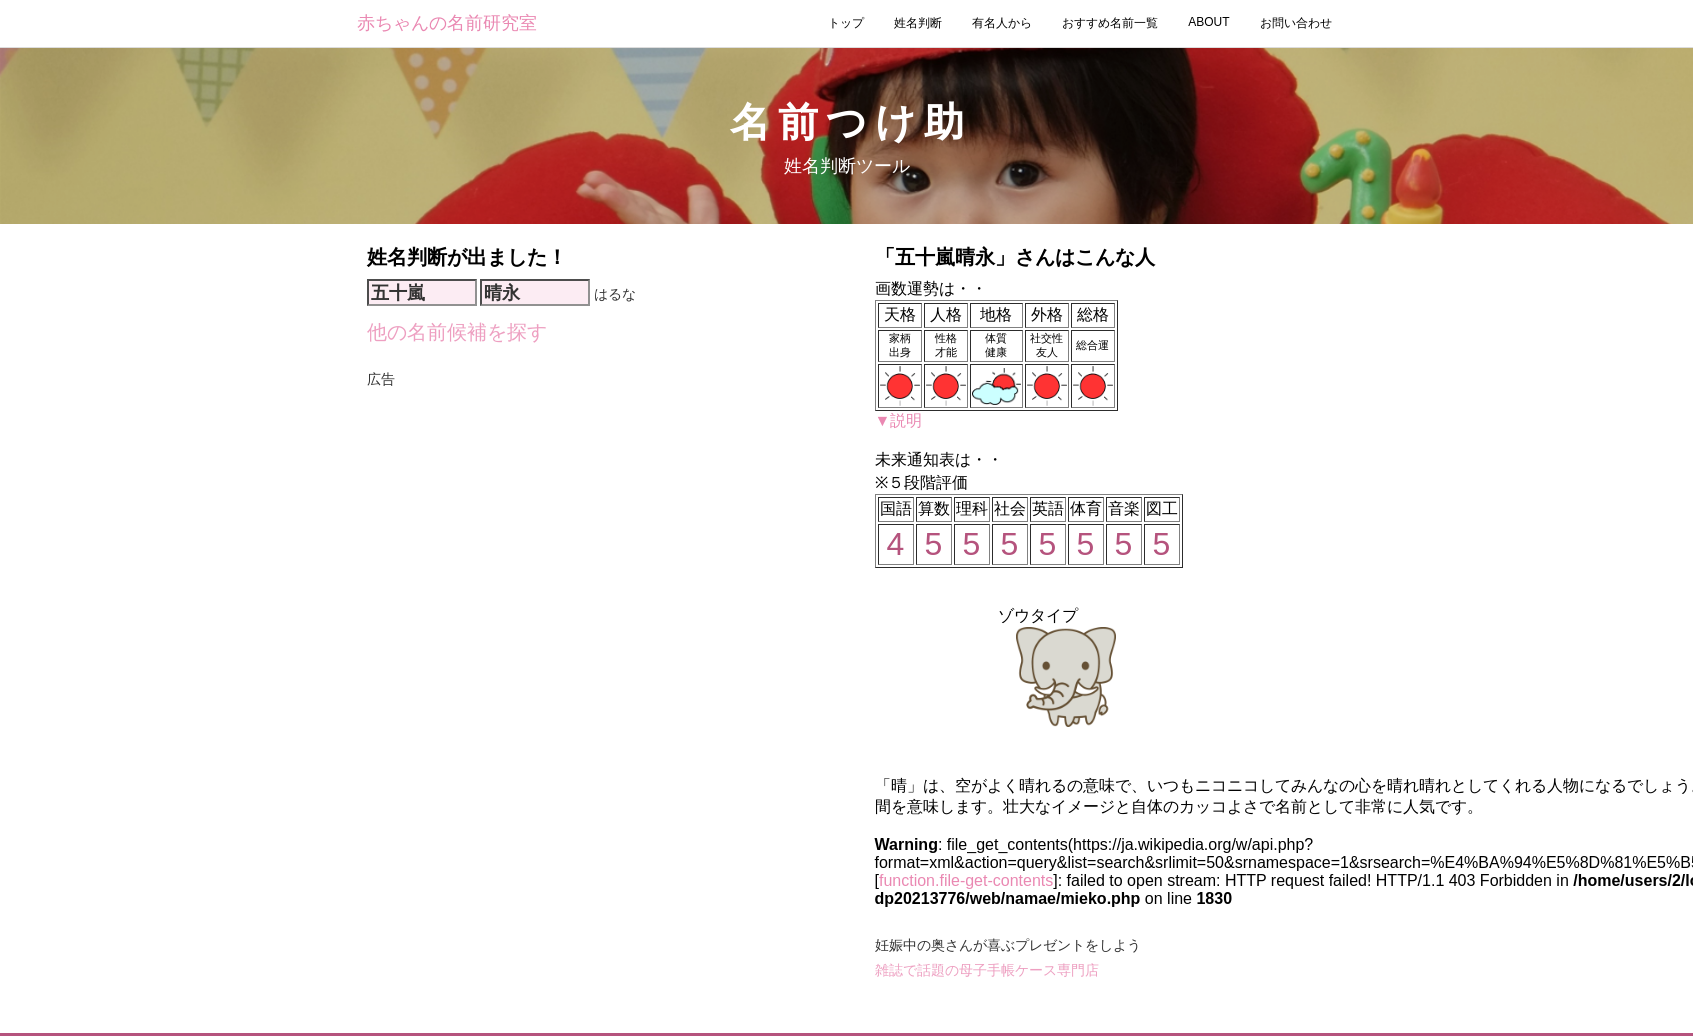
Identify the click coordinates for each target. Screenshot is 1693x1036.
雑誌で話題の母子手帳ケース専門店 (987, 970)
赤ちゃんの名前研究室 (447, 23)
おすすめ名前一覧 (1110, 23)
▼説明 (899, 420)
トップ (846, 23)
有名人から (1002, 23)
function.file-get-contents (966, 880)
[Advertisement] (601, 422)
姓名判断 (918, 23)
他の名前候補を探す (457, 332)
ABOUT (1208, 22)
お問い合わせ (1296, 23)
